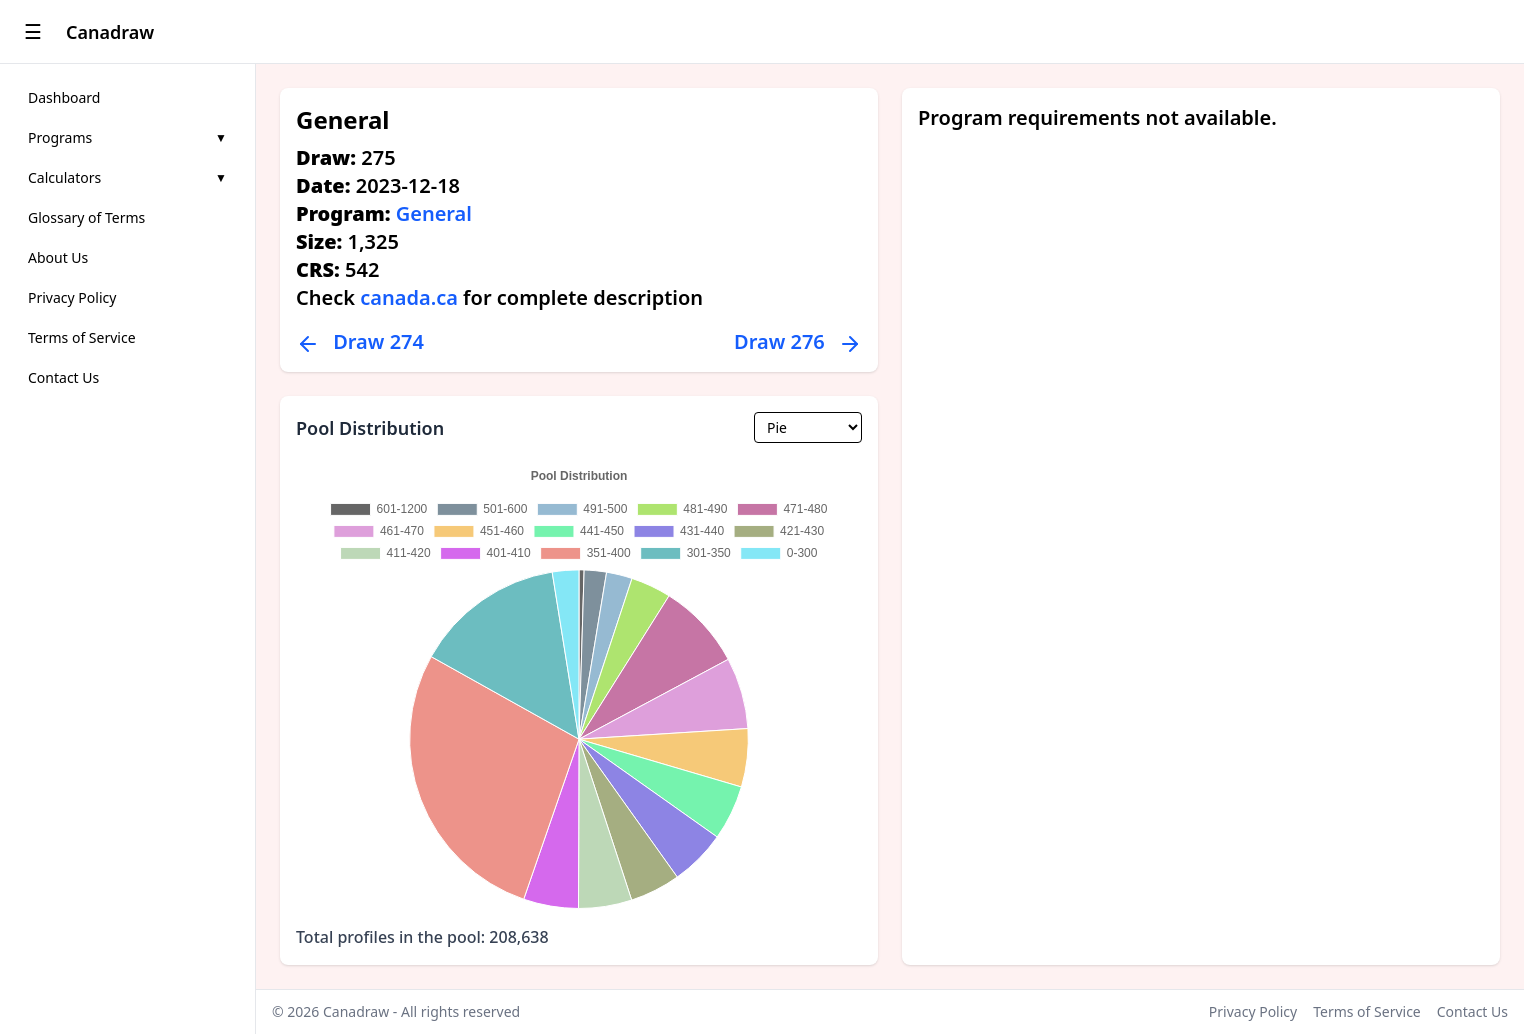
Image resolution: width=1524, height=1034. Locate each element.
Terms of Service (82, 337)
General (434, 213)
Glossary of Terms (86, 217)
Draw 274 (360, 342)
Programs (127, 137)
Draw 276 (798, 342)
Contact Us (63, 377)
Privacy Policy (72, 297)
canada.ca (409, 297)
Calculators (127, 177)
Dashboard (64, 97)
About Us (58, 257)
